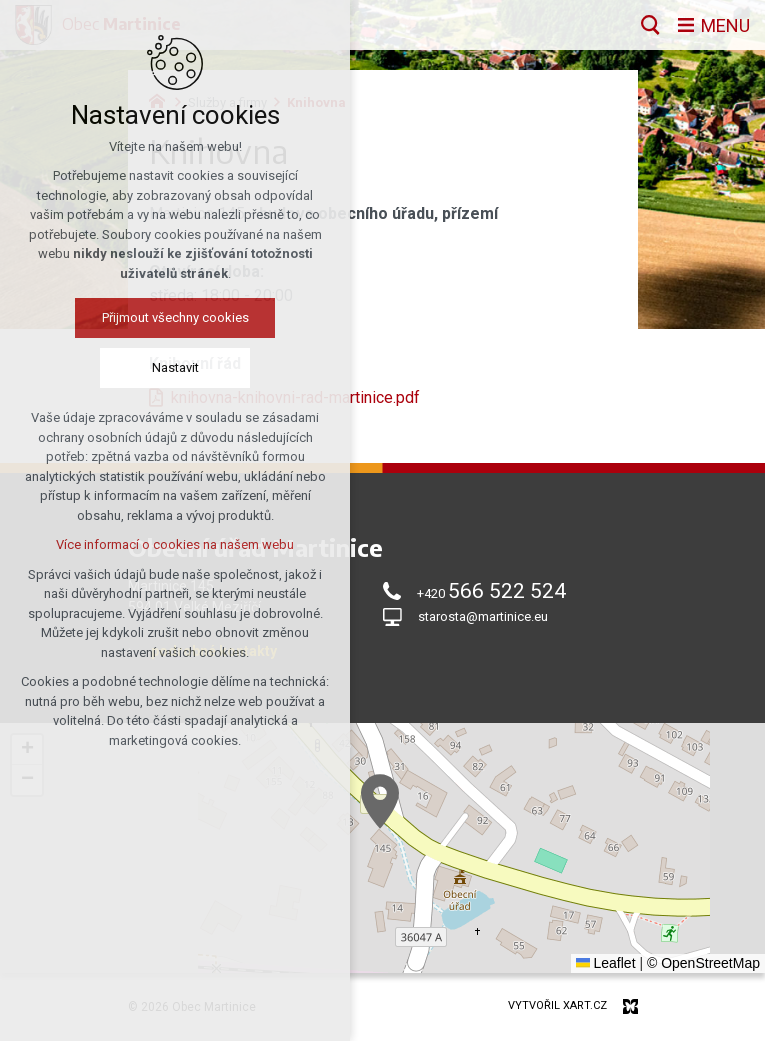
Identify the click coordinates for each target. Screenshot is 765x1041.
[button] (380, 801)
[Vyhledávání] (650, 25)
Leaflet (606, 963)
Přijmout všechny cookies (172, 317)
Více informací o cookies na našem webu (173, 544)
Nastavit (172, 367)
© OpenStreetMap (703, 963)
